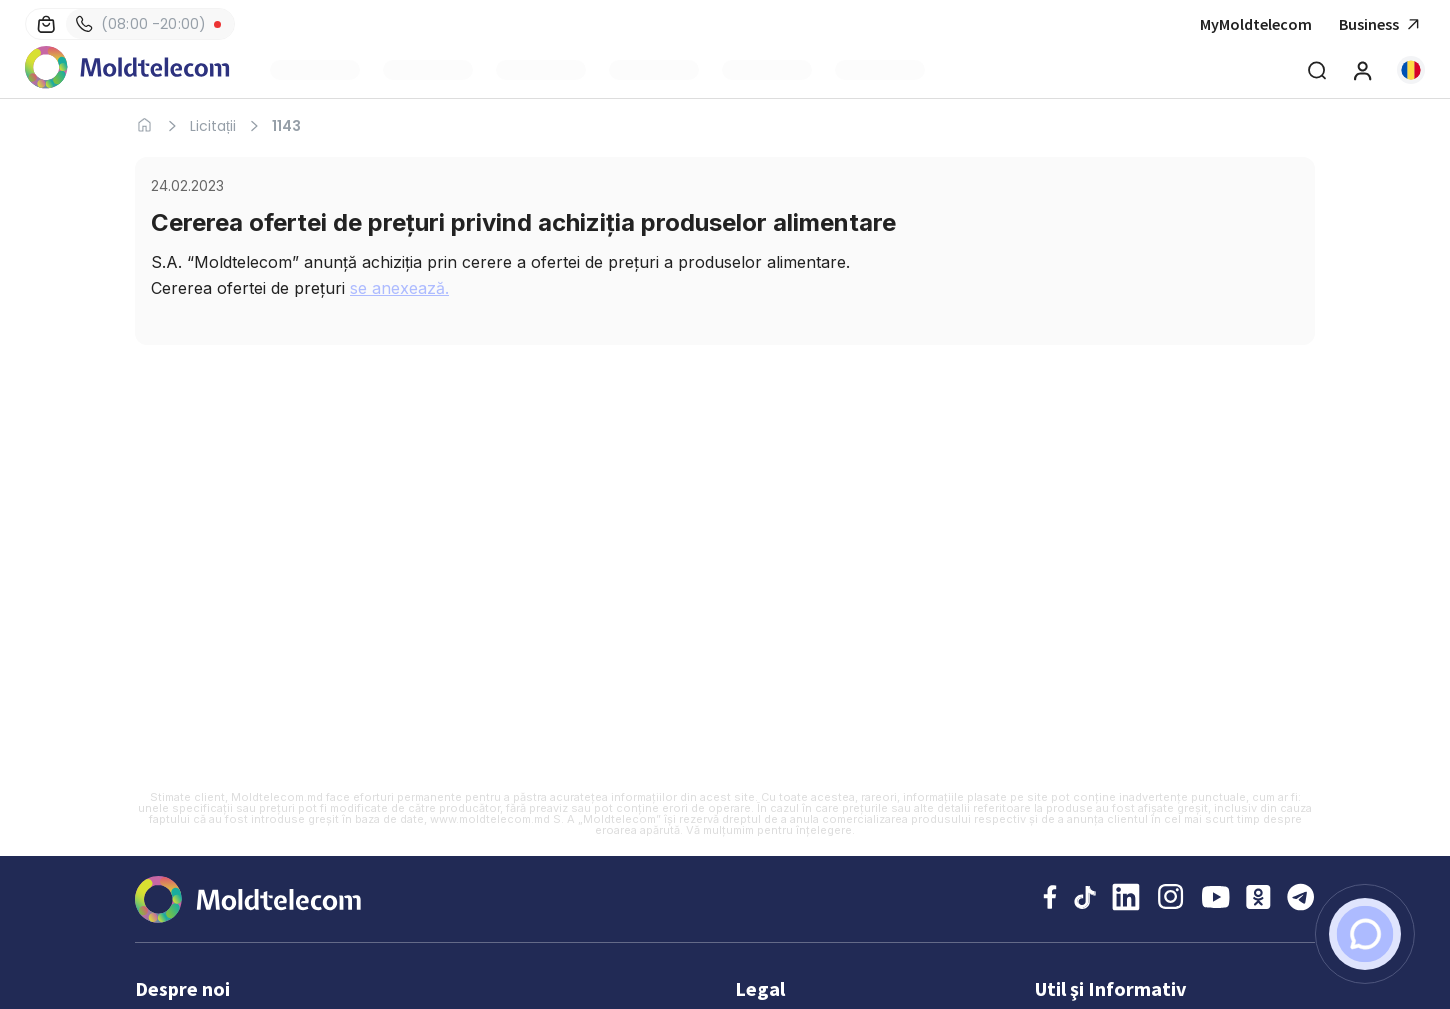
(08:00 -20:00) (141, 24)
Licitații (213, 126)
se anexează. (399, 288)
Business (1382, 24)
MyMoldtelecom (1256, 24)
